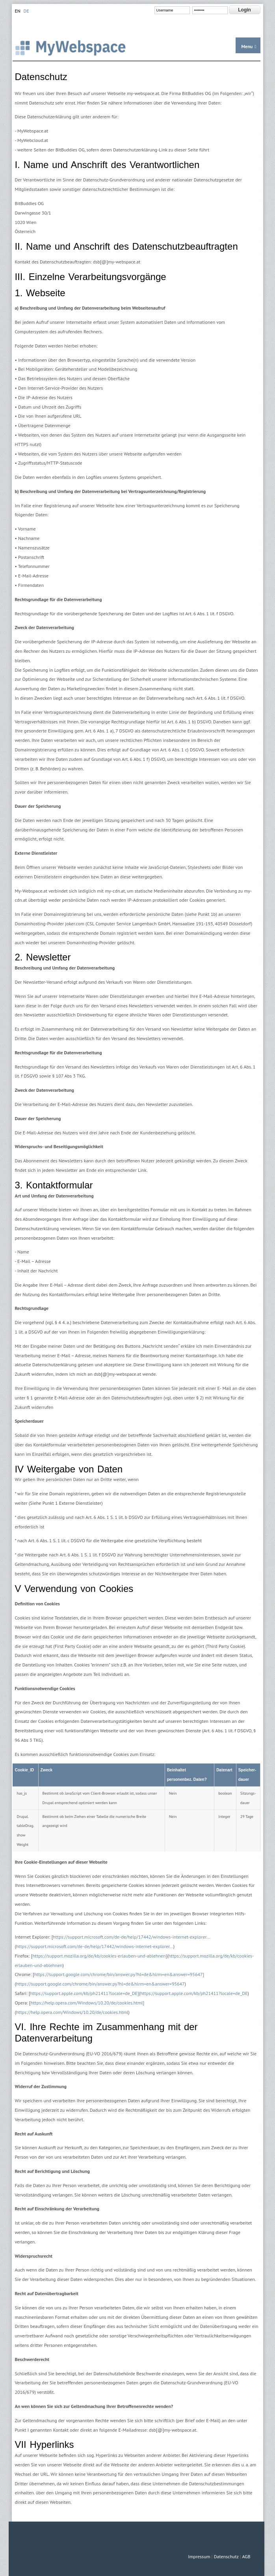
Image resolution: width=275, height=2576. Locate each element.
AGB (246, 2556)
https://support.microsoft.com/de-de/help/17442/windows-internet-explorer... (131, 1937)
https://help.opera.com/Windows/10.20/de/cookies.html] (87, 2003)
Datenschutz (226, 2556)
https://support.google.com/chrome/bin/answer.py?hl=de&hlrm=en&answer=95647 (100, 1984)
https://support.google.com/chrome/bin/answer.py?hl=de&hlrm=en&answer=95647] (119, 1974)
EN (17, 11)
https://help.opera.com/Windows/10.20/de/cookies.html (72, 2012)
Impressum (199, 2556)
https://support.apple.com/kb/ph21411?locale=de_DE (194, 1993)
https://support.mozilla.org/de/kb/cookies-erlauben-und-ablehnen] (100, 1956)
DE (26, 11)
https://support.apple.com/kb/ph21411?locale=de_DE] (84, 1993)
